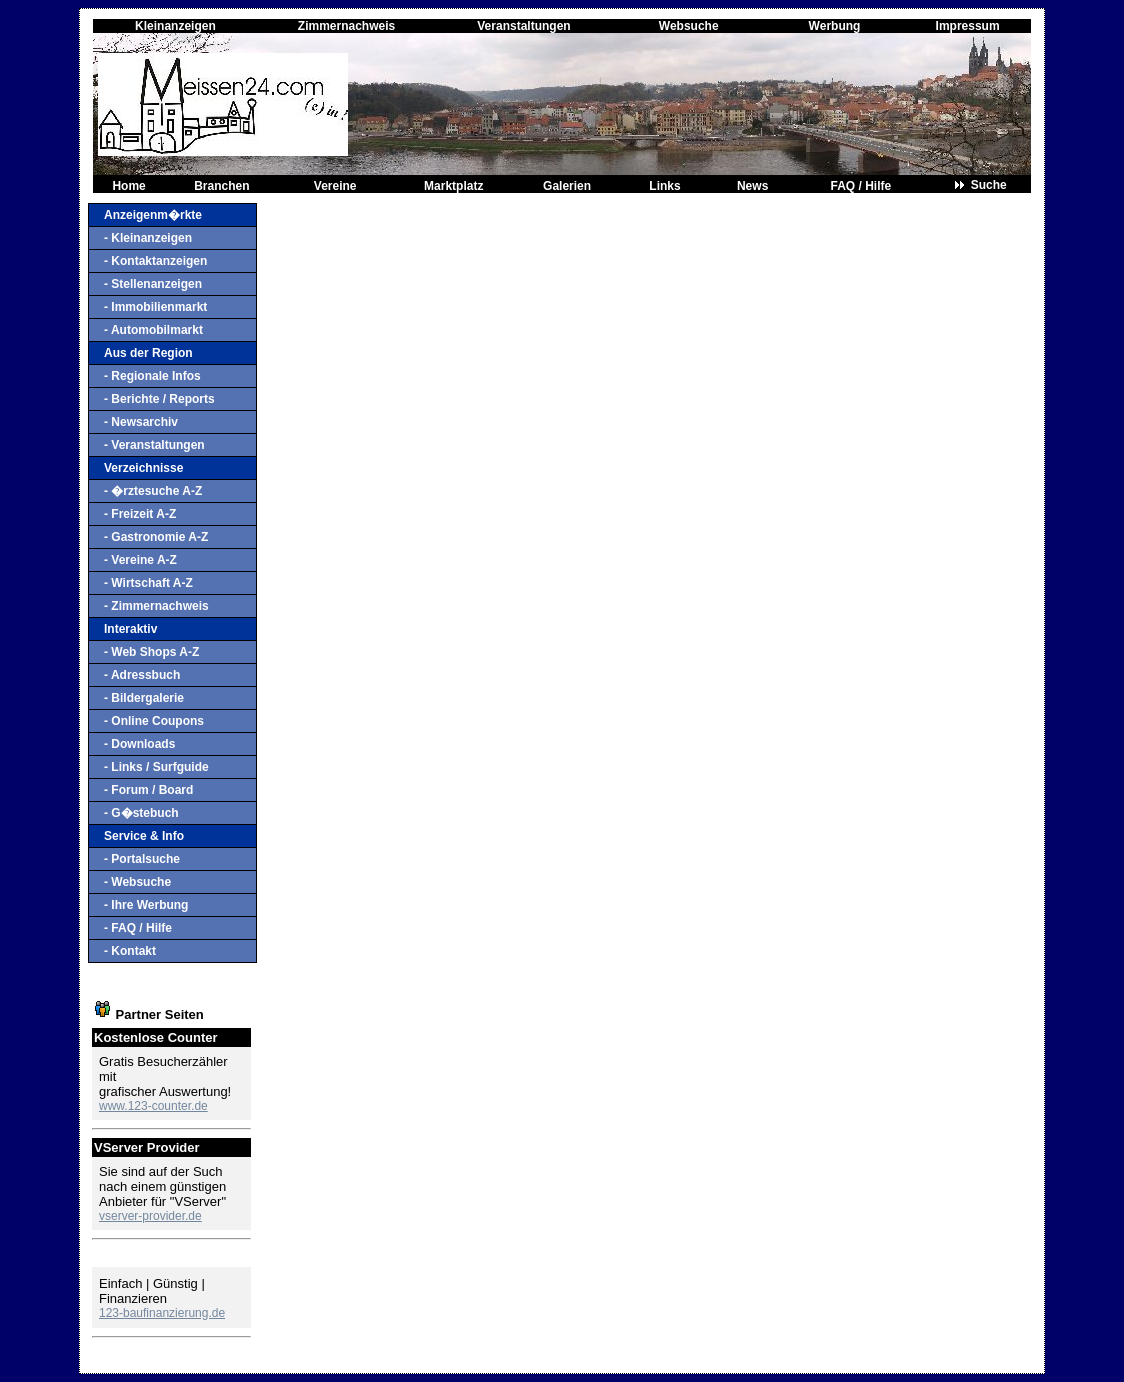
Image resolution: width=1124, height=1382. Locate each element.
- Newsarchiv (141, 422)
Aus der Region (148, 353)
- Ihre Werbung (146, 905)
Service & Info (144, 836)
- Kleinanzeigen (148, 238)
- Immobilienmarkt (155, 307)
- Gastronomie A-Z (156, 537)
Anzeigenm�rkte (153, 215)
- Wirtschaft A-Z (148, 583)
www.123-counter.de (153, 1106)
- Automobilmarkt (153, 330)
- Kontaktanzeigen (155, 261)
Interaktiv (130, 629)
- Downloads (139, 744)
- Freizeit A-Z (140, 514)
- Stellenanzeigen (153, 284)
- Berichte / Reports (159, 399)
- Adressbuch (142, 675)
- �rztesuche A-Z (153, 491)
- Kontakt (130, 951)
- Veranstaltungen (154, 445)
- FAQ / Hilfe (138, 928)
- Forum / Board (148, 790)
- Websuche (137, 882)
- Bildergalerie (144, 698)
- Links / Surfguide (156, 767)
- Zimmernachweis (156, 606)
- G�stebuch (141, 813)
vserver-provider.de (150, 1216)
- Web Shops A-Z (151, 652)
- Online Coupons (154, 721)
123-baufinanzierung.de (162, 1313)
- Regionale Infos (152, 376)
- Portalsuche (142, 859)
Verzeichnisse (143, 468)
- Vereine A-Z (140, 560)
